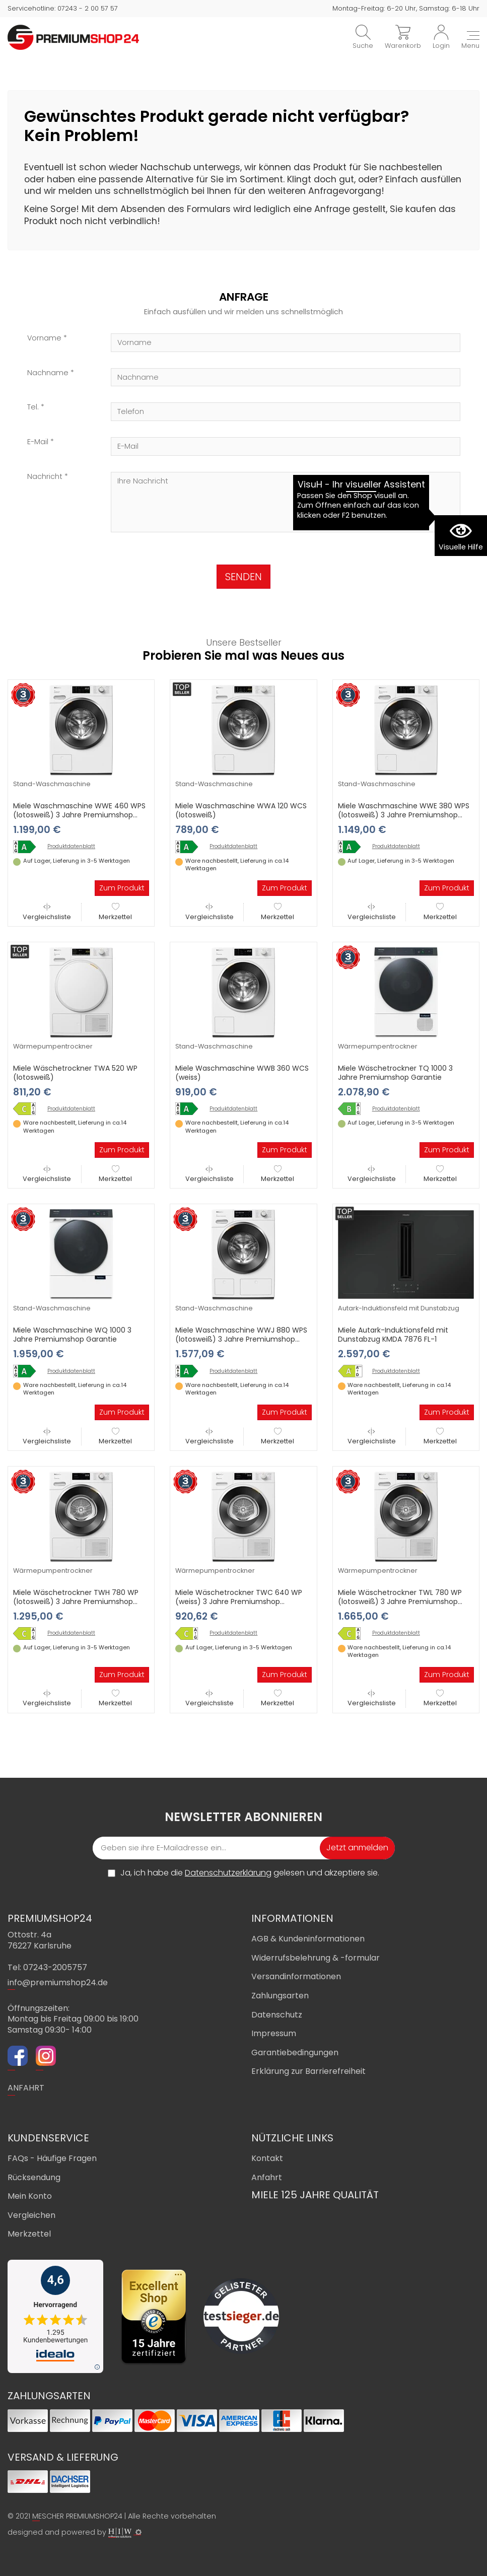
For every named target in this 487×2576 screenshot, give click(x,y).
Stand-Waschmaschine (52, 784)
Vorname (44, 338)
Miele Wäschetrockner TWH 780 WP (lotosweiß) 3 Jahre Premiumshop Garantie (75, 1601)
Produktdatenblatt (71, 846)
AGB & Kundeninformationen (308, 1938)
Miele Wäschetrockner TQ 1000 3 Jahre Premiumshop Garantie (395, 1072)
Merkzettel (115, 912)
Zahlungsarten (280, 1995)
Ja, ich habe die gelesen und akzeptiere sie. (249, 1872)
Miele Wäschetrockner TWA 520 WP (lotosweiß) (75, 1072)
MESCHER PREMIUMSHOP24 (77, 2516)
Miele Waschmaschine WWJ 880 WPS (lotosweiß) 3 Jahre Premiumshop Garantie (241, 1339)
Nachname (47, 373)
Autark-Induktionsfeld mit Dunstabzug (398, 1308)
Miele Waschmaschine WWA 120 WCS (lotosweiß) (241, 810)
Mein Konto (30, 2196)
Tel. (33, 407)
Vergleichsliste (47, 912)
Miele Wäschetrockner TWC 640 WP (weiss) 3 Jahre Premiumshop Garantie (238, 1601)
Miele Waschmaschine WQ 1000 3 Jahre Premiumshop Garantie (72, 1334)
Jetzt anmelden (357, 1847)
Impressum (273, 2033)
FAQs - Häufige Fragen (52, 2158)
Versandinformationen (296, 1976)
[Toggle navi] (470, 40)
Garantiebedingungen (294, 2052)
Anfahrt (266, 2177)
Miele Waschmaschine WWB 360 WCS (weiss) (242, 1072)
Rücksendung (34, 2177)
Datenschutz (276, 2015)
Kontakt (267, 2158)
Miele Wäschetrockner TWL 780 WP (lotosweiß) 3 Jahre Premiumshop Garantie (400, 1601)
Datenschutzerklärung (228, 1872)
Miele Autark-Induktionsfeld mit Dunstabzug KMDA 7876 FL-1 (393, 1334)
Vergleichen (31, 2215)
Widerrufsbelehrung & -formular (315, 1958)
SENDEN (243, 577)
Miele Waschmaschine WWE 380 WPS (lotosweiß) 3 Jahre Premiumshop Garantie (403, 815)
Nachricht (44, 476)
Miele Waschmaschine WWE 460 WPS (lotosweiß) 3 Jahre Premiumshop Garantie (79, 815)
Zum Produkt (122, 888)
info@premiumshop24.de (58, 1982)
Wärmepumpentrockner (53, 1046)
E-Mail (37, 442)
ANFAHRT (26, 2088)
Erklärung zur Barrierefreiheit (308, 2071)
